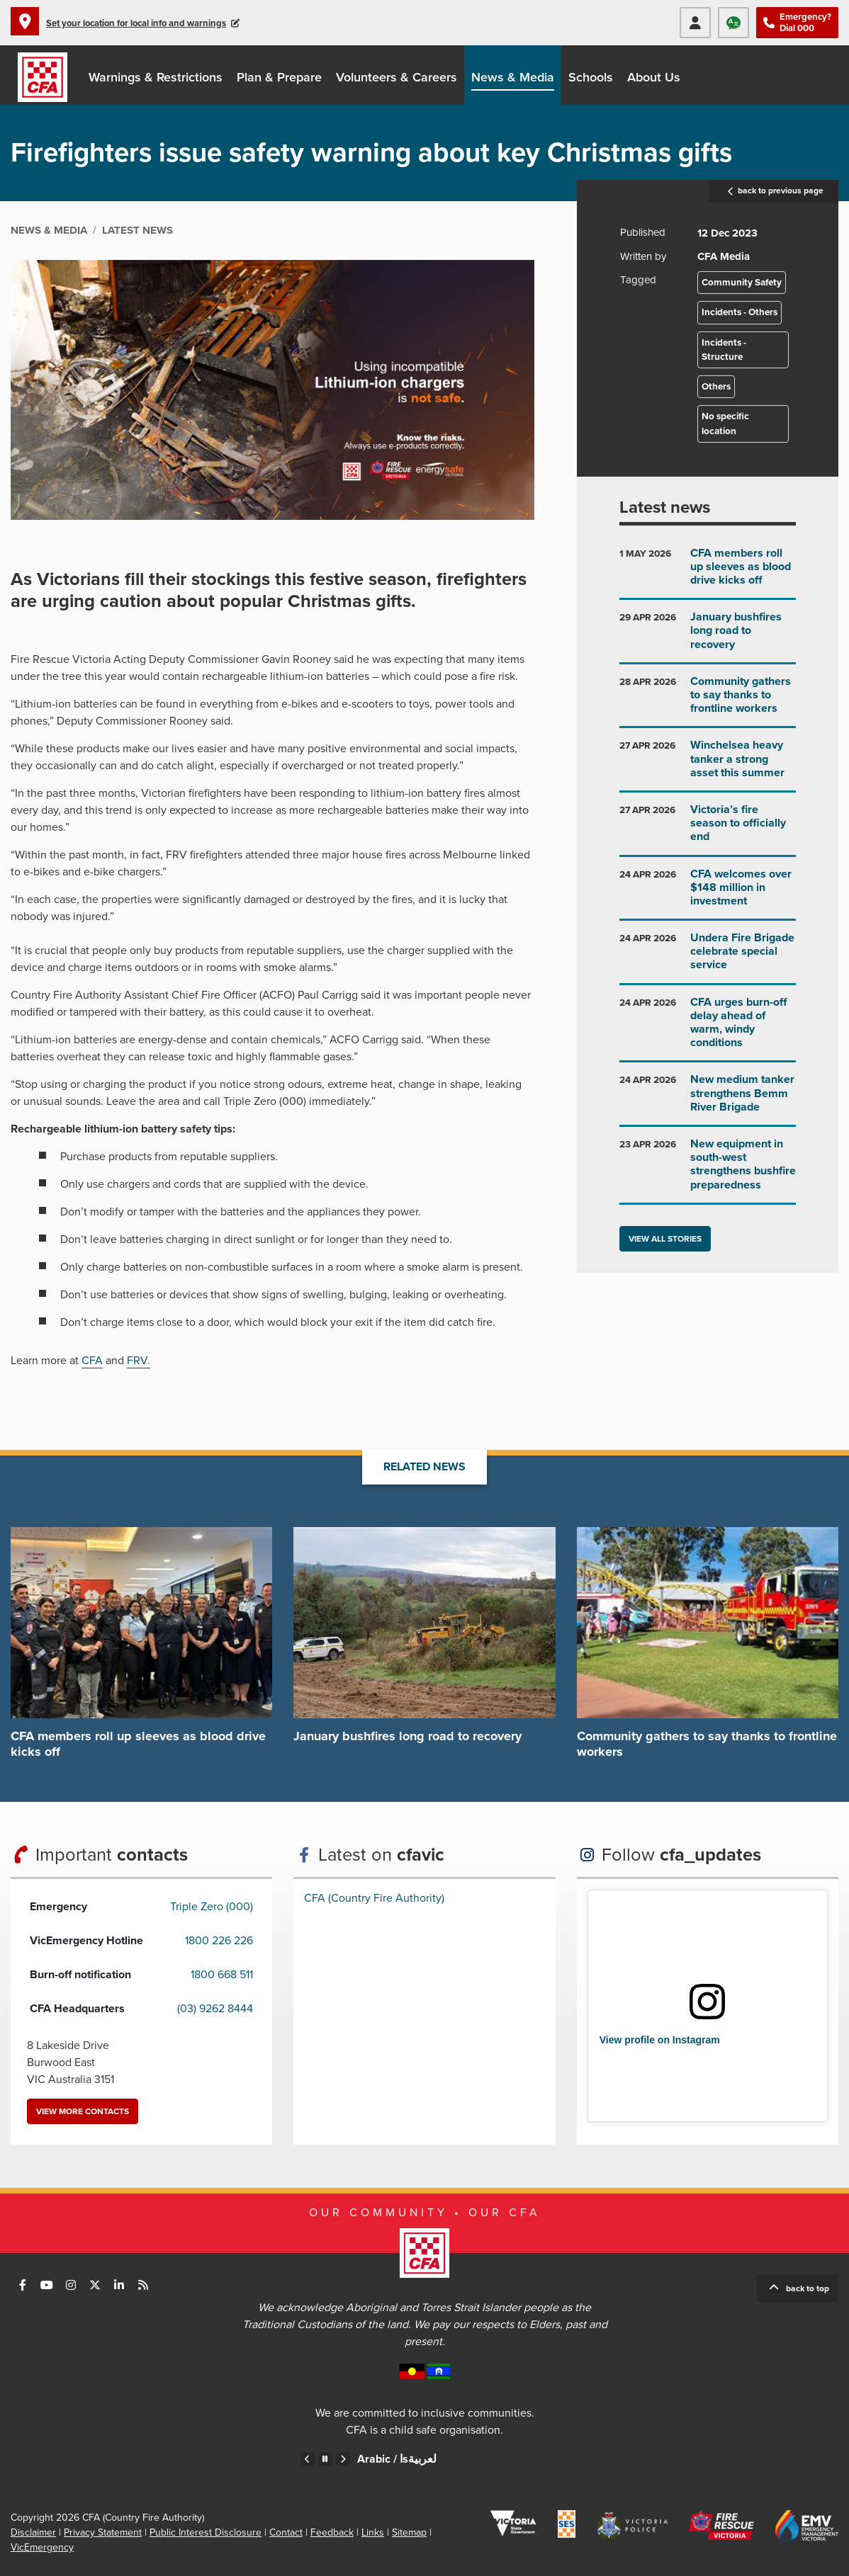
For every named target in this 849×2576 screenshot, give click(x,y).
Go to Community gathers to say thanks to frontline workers (707, 701)
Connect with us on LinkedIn (119, 2285)
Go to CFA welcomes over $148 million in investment (707, 893)
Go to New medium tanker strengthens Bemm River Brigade (707, 1099)
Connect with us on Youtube (46, 2285)
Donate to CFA (820, 75)
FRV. (138, 1361)
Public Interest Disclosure (206, 2532)
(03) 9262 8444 (215, 2009)
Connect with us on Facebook (22, 2285)
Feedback (332, 2532)
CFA (92, 1361)
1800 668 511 (222, 1975)
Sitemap (409, 2532)
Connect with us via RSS (143, 2285)
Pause (325, 2459)
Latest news (664, 507)
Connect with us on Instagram (70, 2285)
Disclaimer (33, 2532)
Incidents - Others (739, 312)
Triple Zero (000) (211, 1907)
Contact (286, 2532)
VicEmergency (42, 2547)
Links (372, 2532)
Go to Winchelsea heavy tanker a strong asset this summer (707, 764)
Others (716, 386)
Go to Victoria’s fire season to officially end (707, 829)
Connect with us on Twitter (95, 2285)
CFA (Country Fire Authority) (374, 1898)
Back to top (807, 2288)
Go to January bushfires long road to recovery (707, 636)
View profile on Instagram (660, 2040)
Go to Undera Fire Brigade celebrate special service (707, 957)
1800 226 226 (219, 1941)
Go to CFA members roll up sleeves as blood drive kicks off (707, 572)
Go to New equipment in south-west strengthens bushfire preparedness (707, 1170)
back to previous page (773, 191)
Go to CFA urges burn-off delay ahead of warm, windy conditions (707, 1028)
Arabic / (397, 2459)
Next (343, 2459)
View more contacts (82, 2111)
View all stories (665, 1239)
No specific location (725, 423)
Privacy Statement (103, 2532)
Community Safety (742, 282)
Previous (307, 2459)
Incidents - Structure (724, 350)
